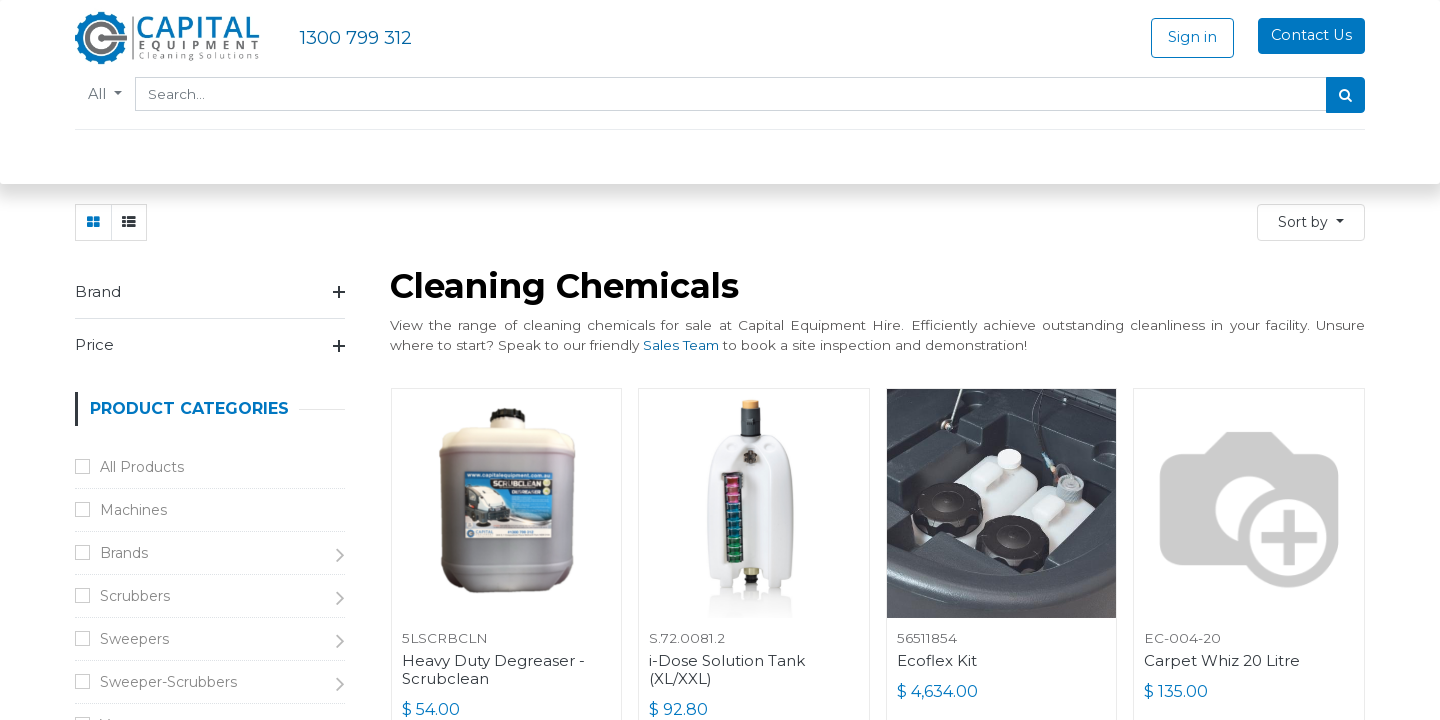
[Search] (1345, 95)
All (99, 94)
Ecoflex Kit (937, 661)
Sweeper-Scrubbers (168, 682)
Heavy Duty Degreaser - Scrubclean (493, 670)
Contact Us (1311, 35)
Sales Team (681, 345)
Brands (124, 553)
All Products (142, 467)
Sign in (1192, 37)
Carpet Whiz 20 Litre (1222, 661)
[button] (1311, 222)
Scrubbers (135, 596)
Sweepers (134, 639)
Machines (133, 510)
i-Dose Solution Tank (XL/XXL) (727, 670)
